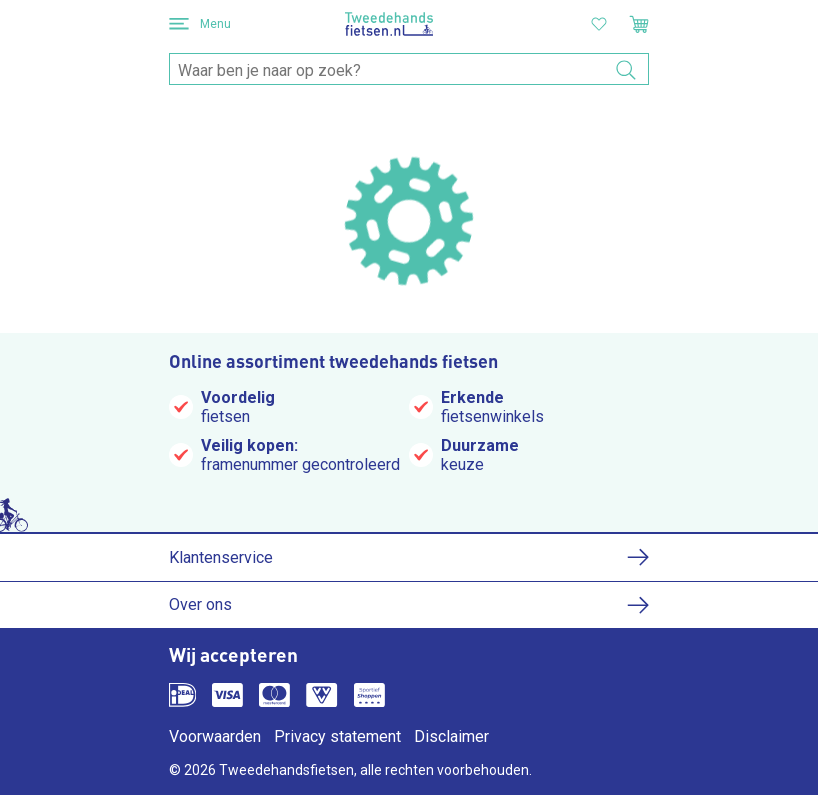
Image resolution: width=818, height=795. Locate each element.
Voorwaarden (215, 736)
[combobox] (409, 70)
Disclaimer (451, 736)
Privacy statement (337, 736)
